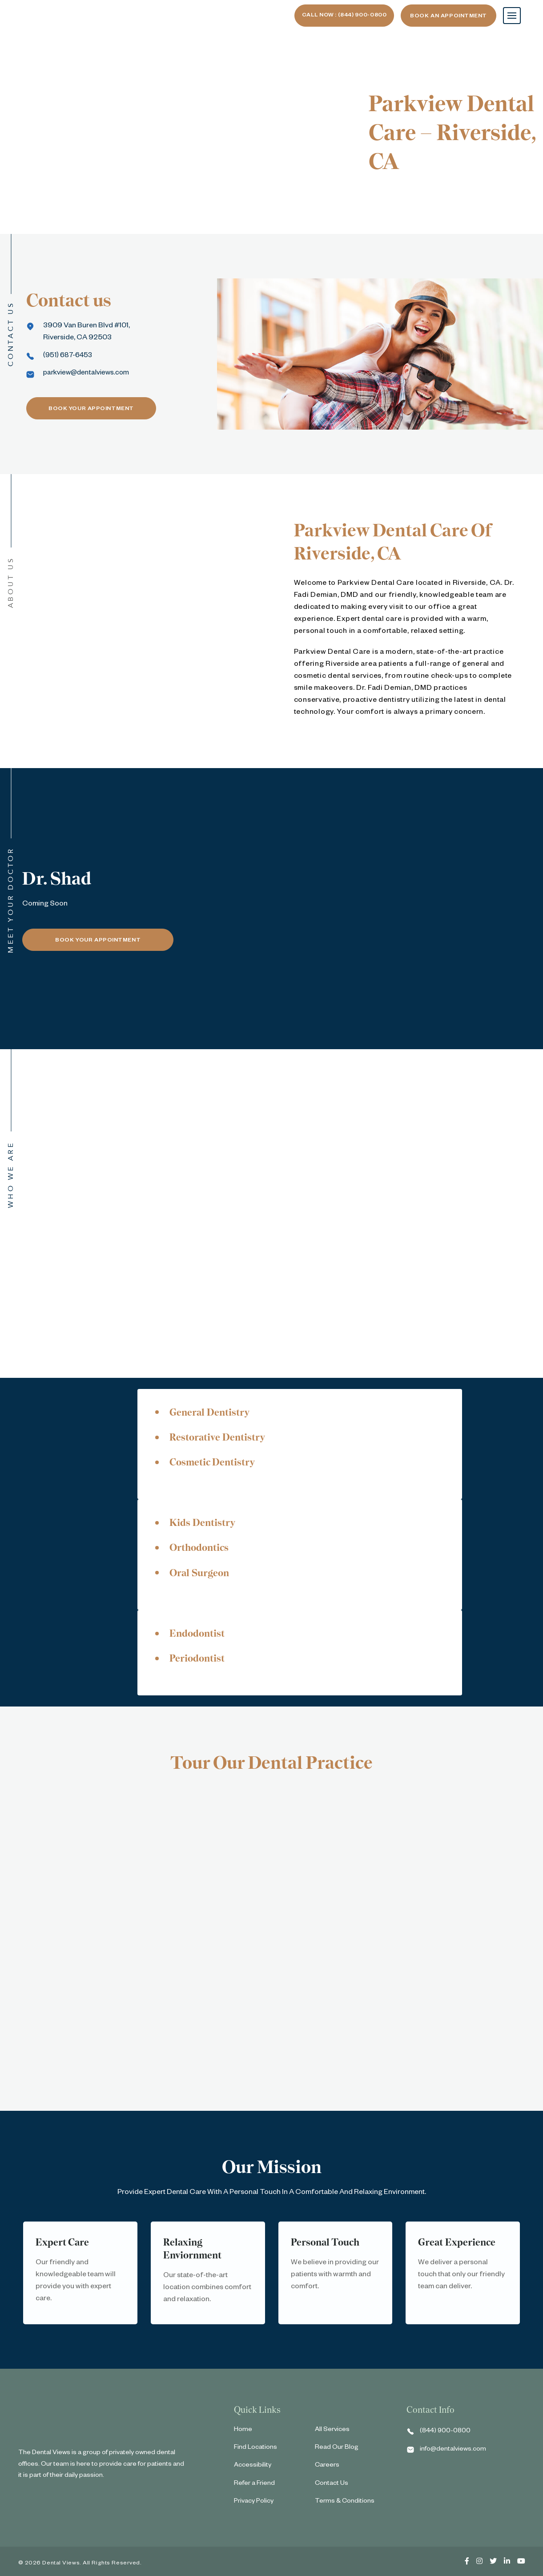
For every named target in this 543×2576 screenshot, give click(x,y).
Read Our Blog (336, 2451)
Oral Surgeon (201, 1575)
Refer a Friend (254, 2487)
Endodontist (199, 1636)
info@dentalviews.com (453, 2453)
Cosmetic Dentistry (216, 1463)
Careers (327, 2469)
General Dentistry (213, 1412)
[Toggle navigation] (512, 15)
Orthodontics (202, 1549)
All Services (332, 2433)
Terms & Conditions (344, 2505)
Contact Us (331, 2487)
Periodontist (199, 1661)
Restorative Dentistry (221, 1437)
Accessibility (252, 2469)
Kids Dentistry (205, 1524)
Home (243, 2433)
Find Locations (255, 2451)
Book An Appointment (448, 16)
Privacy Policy (254, 2505)
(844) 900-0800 (445, 2435)
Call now (337, 16)
